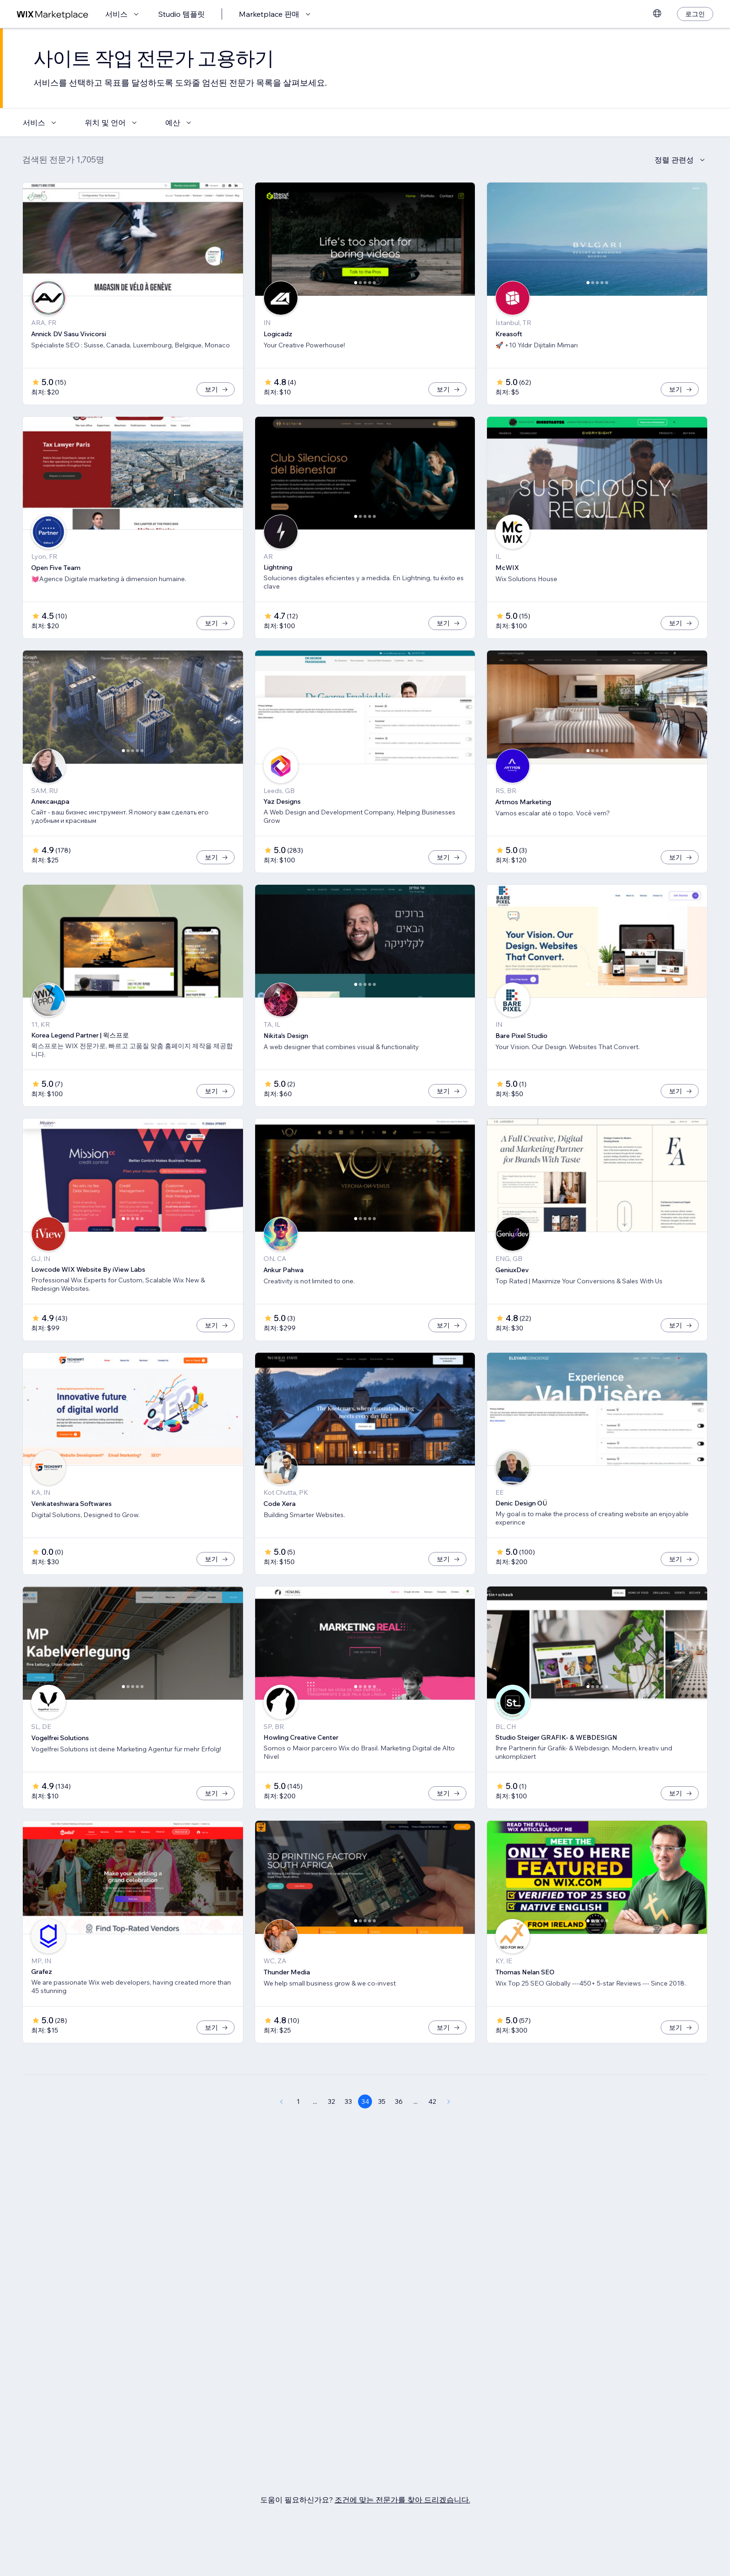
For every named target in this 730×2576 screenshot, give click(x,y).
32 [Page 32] (331, 2101)
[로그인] (695, 14)
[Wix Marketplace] (52, 14)
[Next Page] (449, 2101)
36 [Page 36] (399, 2101)
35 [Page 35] (381, 2101)
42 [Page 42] (432, 2101)
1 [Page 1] (298, 2101)
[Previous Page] (281, 2101)
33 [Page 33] (348, 2101)
